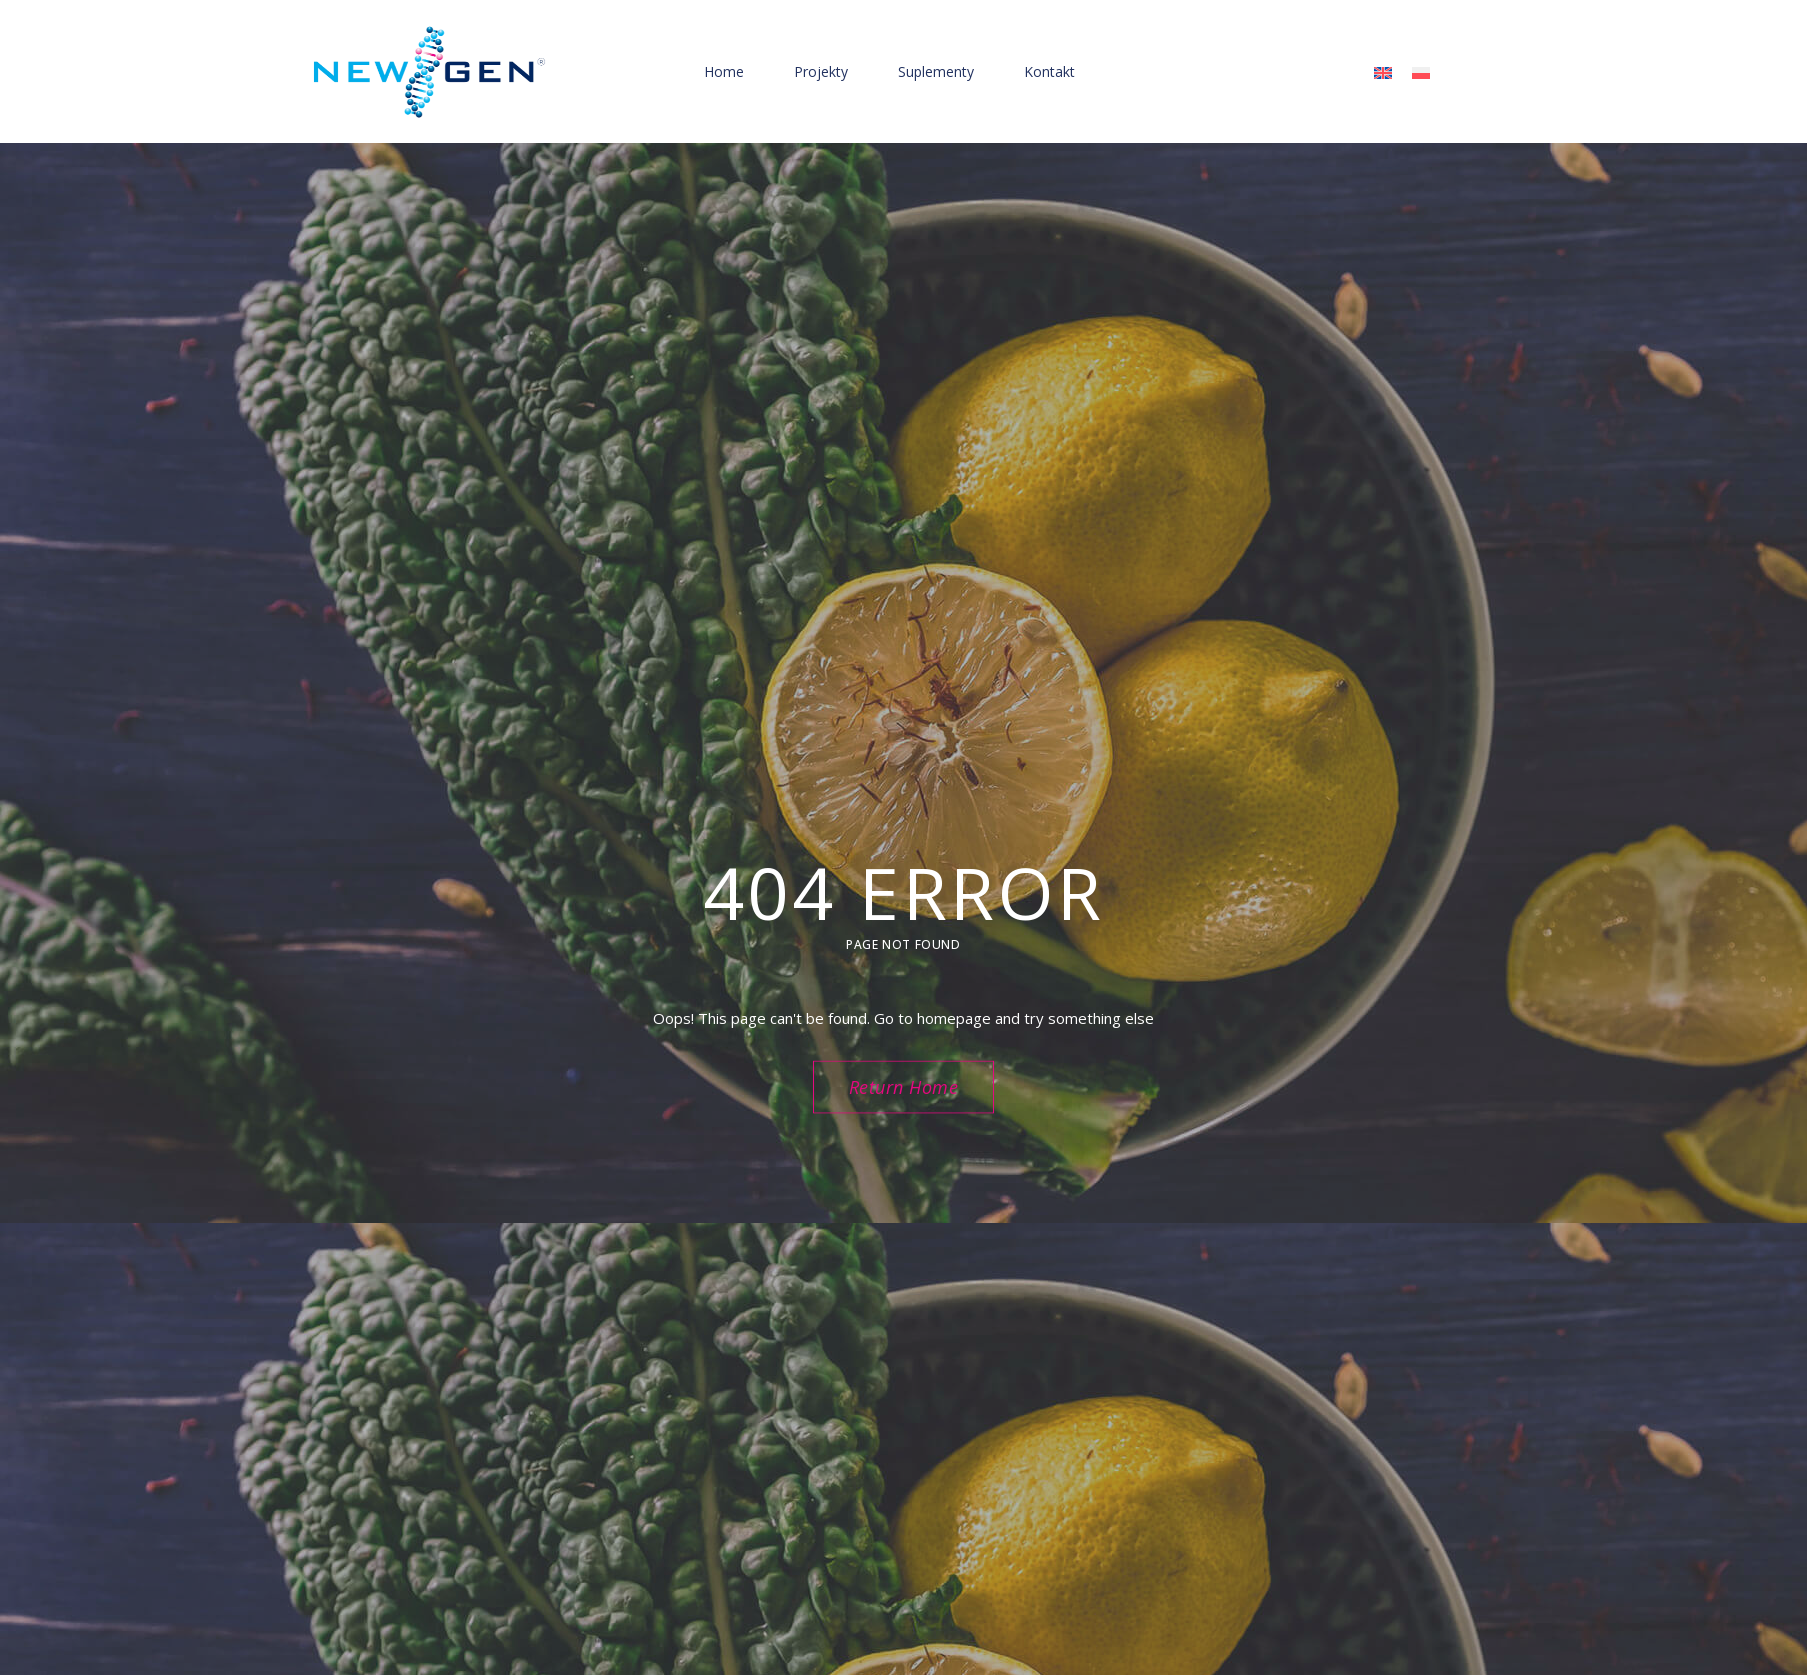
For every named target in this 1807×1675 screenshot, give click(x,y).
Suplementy (936, 71)
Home (724, 71)
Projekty (821, 71)
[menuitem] (1383, 72)
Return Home (904, 1087)
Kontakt (1049, 71)
